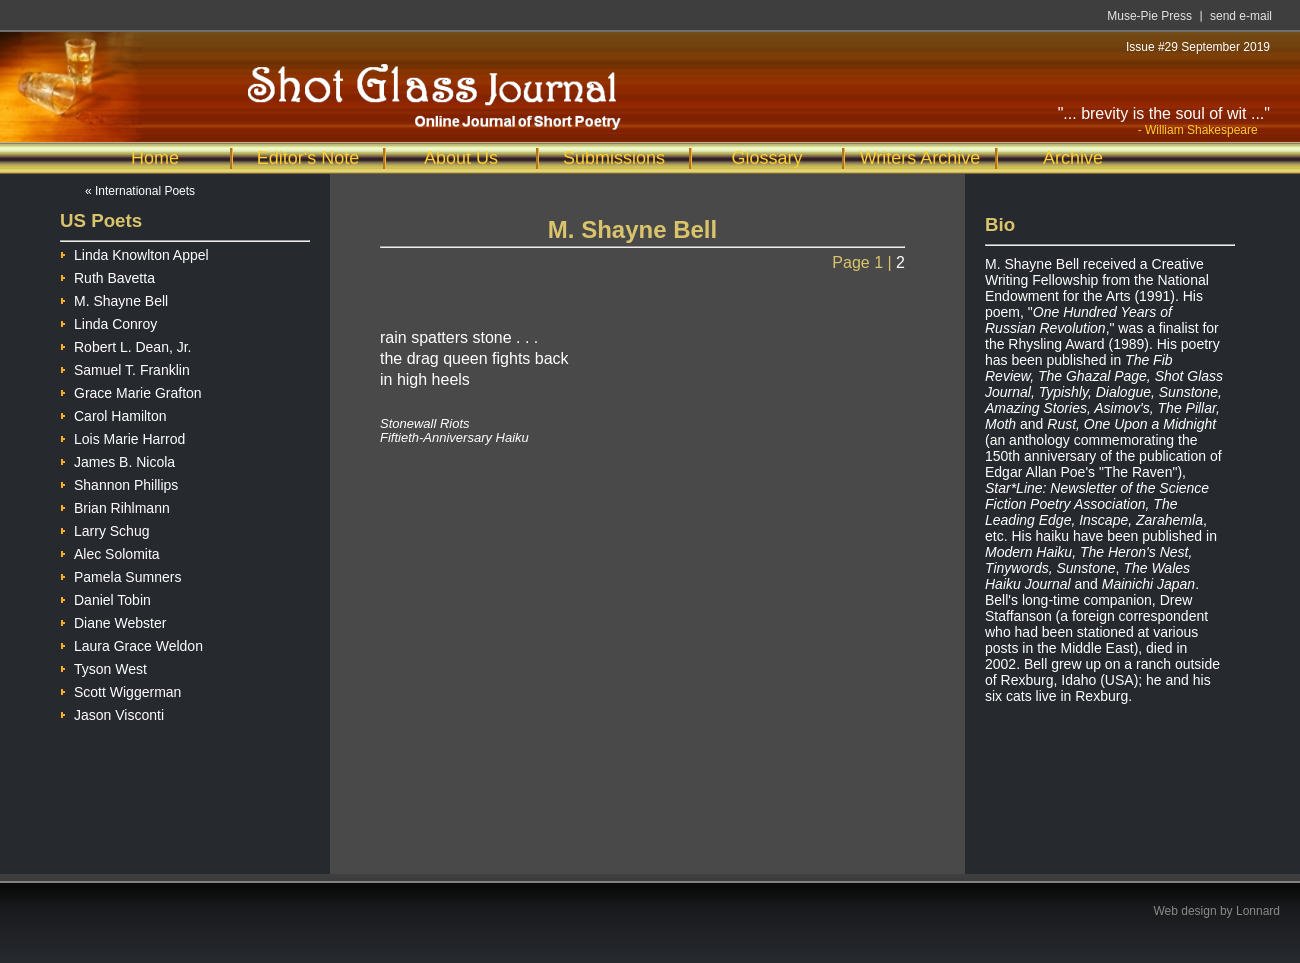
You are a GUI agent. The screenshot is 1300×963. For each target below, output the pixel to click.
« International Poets (140, 191)
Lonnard (1258, 911)
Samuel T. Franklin (125, 367)
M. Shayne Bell (114, 298)
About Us (461, 158)
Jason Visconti (112, 712)
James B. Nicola (117, 459)
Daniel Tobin (105, 597)
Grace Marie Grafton (131, 390)
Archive (1073, 158)
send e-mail (1241, 16)
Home (155, 158)
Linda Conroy (108, 321)
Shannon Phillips (119, 482)
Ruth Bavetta (107, 275)
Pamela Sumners (120, 574)
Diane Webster (113, 620)
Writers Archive (920, 158)
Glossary (766, 158)
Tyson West (103, 666)
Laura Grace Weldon (131, 643)
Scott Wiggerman (120, 689)
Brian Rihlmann (115, 505)
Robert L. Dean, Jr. (126, 344)
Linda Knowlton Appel (134, 252)
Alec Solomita (110, 551)
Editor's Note (308, 158)
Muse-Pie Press (1149, 16)
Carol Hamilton (113, 413)
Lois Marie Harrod (122, 436)
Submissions (614, 158)
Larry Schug (104, 528)
